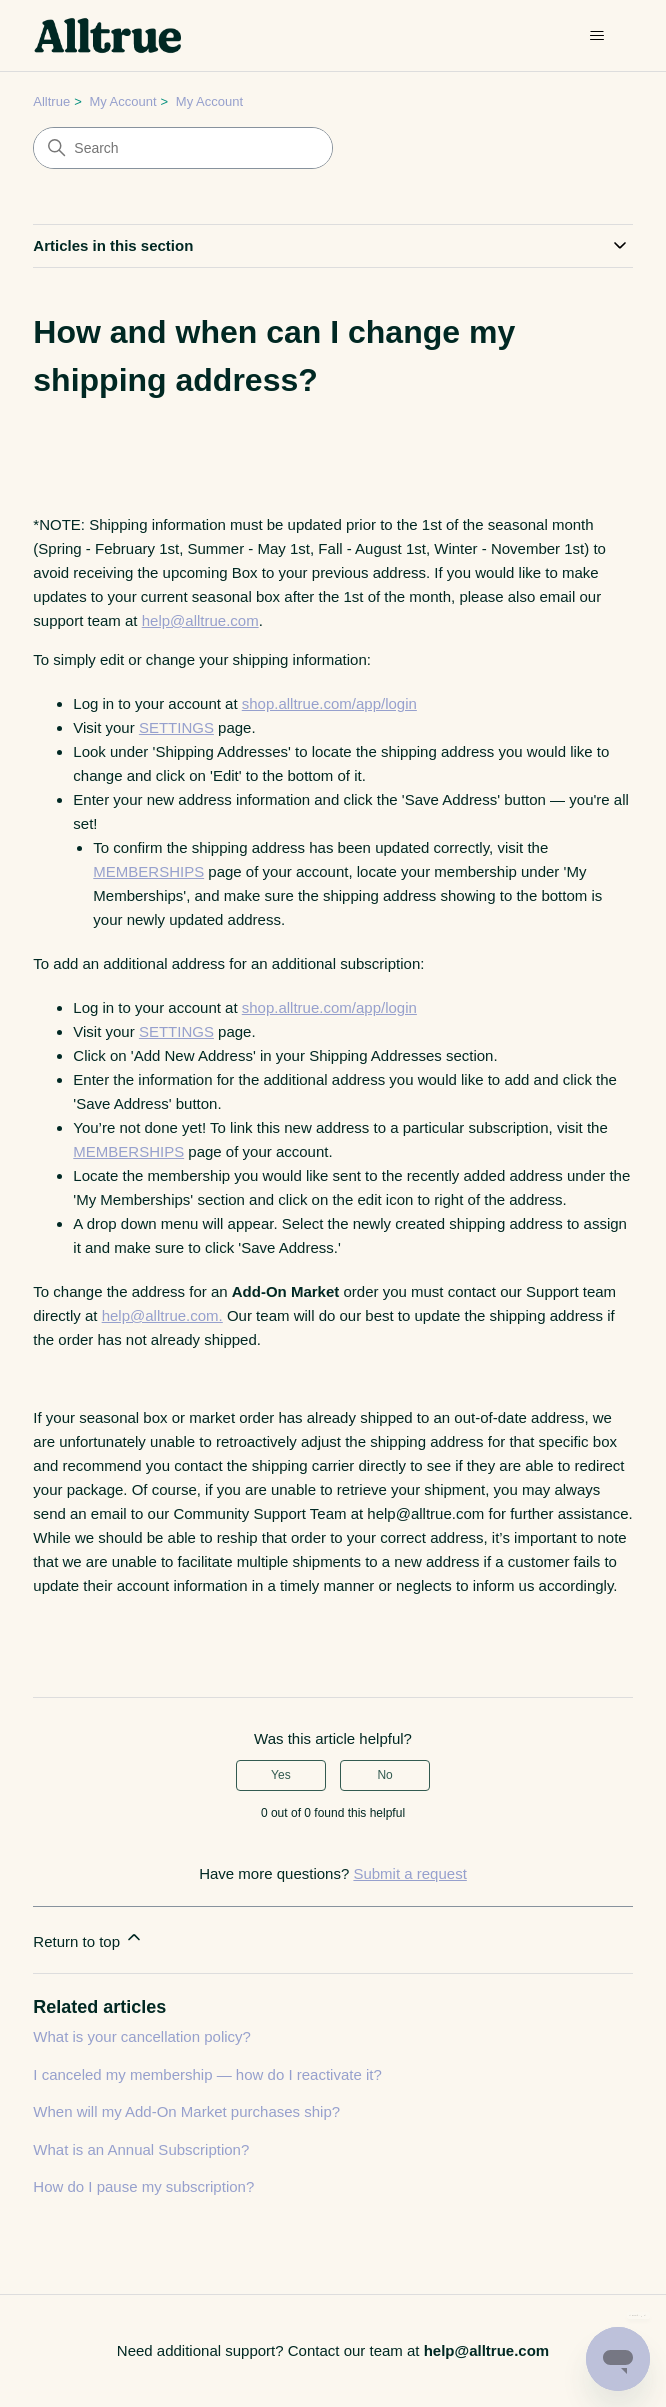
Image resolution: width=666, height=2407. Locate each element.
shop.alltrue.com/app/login (329, 703)
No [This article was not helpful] (384, 1775)
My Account (122, 101)
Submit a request (409, 1873)
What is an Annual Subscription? (141, 2149)
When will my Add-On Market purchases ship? (186, 2111)
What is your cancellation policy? (142, 2036)
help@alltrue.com (200, 620)
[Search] (183, 148)
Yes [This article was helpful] (281, 1775)
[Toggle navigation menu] (597, 36)
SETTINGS (176, 727)
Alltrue (51, 101)
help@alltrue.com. (162, 1315)
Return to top (88, 1938)
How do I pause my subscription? (143, 2186)
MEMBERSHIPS (148, 871)
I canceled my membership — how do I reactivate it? (207, 2074)
